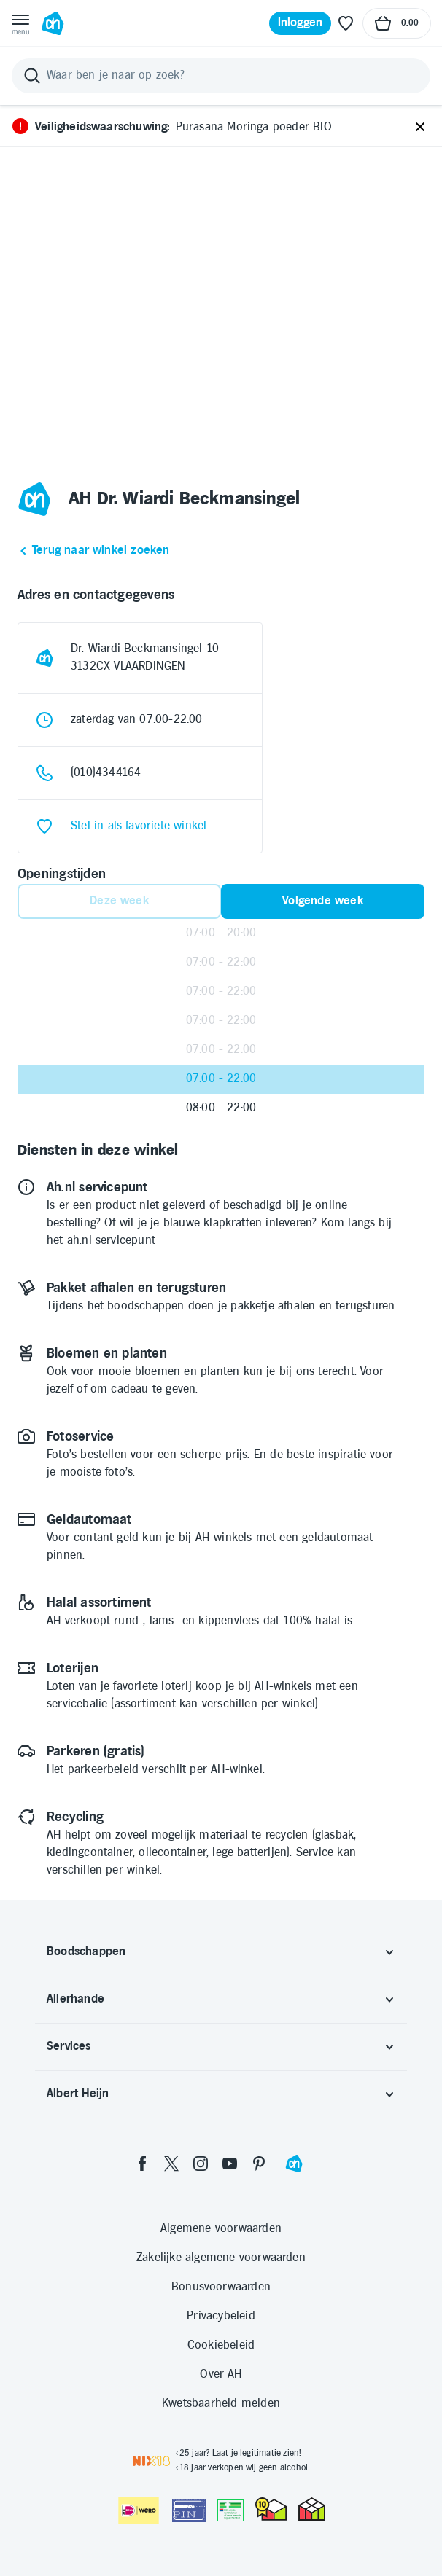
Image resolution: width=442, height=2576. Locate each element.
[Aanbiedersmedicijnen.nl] (230, 2510)
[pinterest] (259, 2163)
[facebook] (142, 2163)
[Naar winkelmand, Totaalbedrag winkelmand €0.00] (396, 23)
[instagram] (200, 2163)
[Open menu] (20, 23)
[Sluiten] (420, 127)
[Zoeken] (221, 75)
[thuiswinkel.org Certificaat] (271, 2509)
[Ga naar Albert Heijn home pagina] (52, 23)
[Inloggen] (300, 23)
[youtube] (230, 2163)
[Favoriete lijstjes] (345, 23)
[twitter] (171, 2163)
